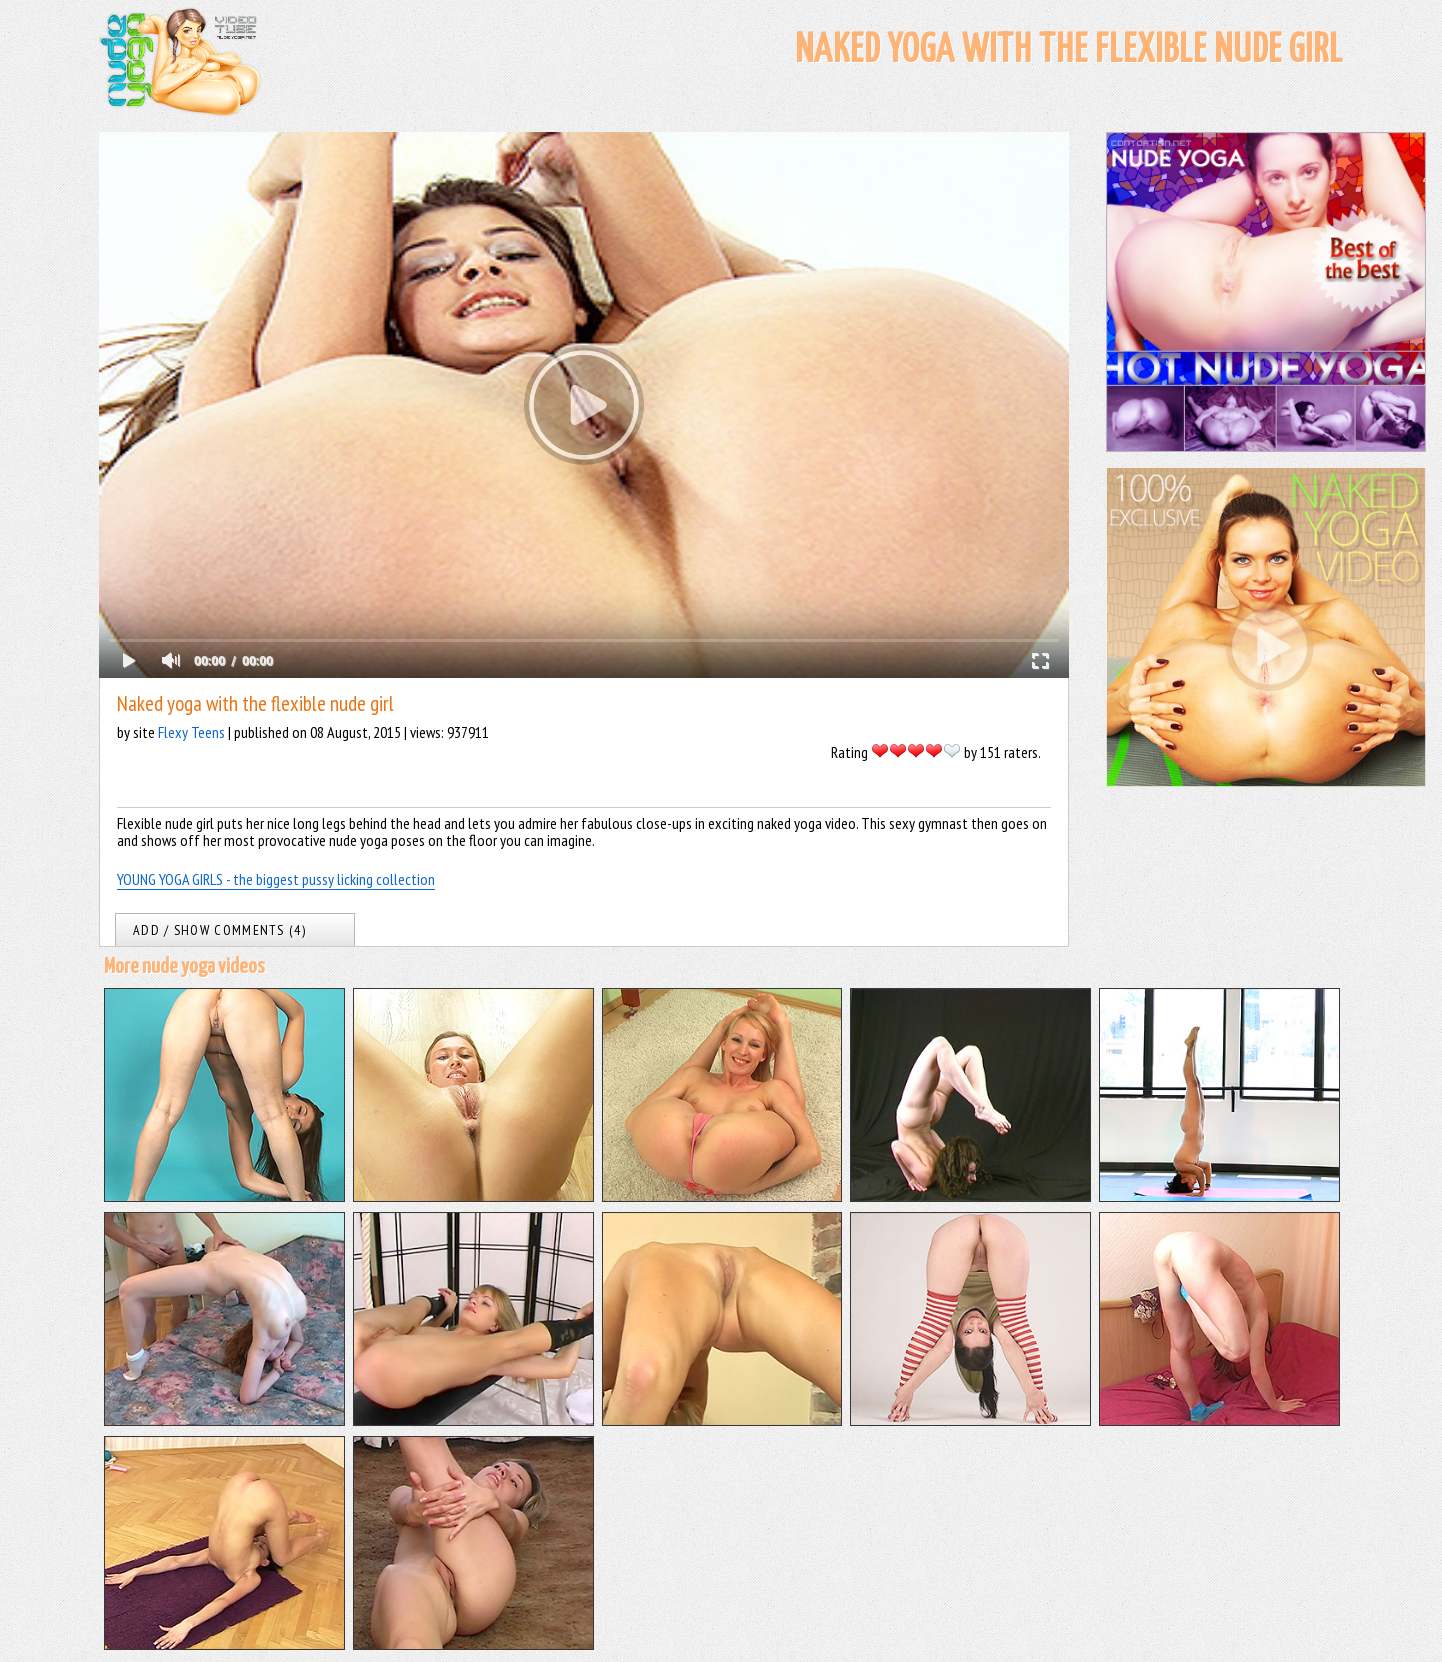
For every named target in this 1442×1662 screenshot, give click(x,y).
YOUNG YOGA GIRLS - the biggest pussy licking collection (276, 879)
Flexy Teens (191, 732)
